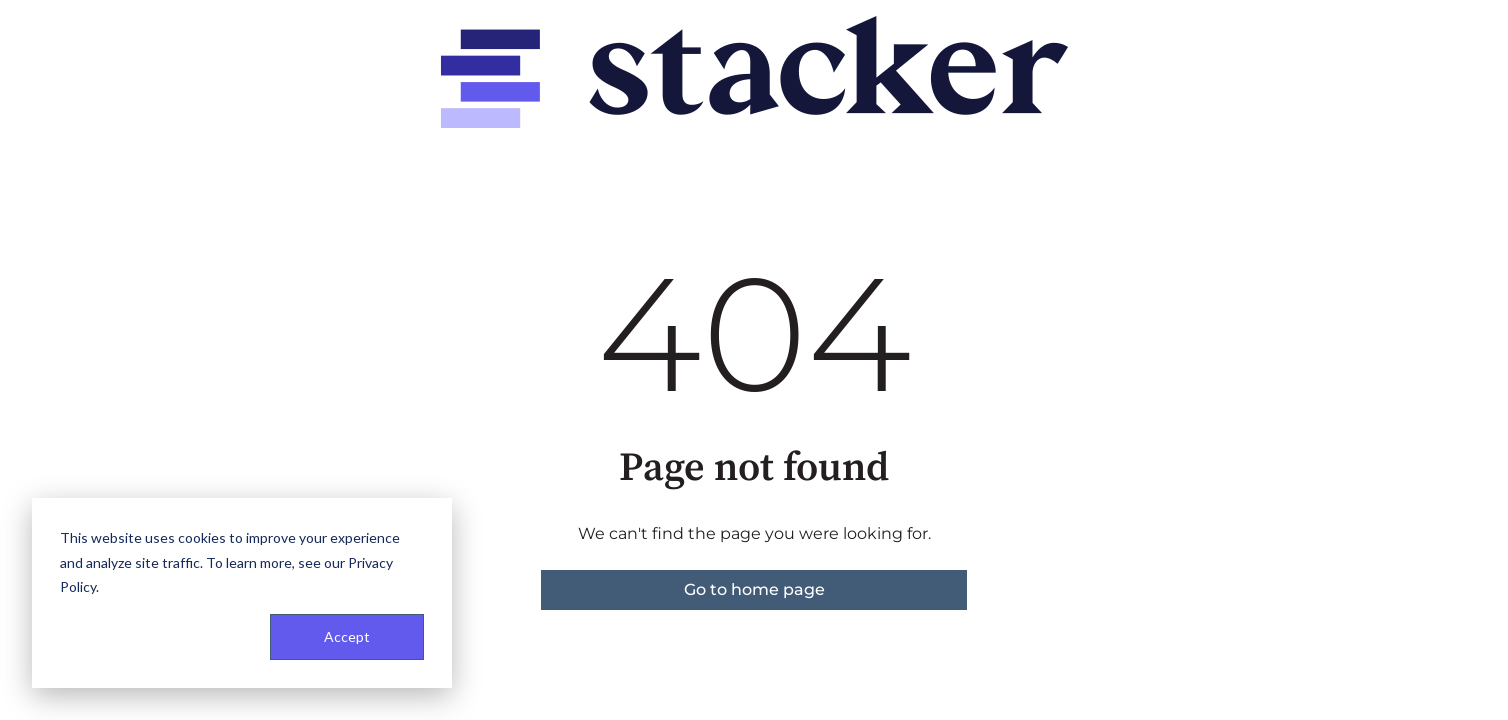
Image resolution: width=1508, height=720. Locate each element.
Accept (347, 636)
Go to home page (754, 589)
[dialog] (242, 593)
